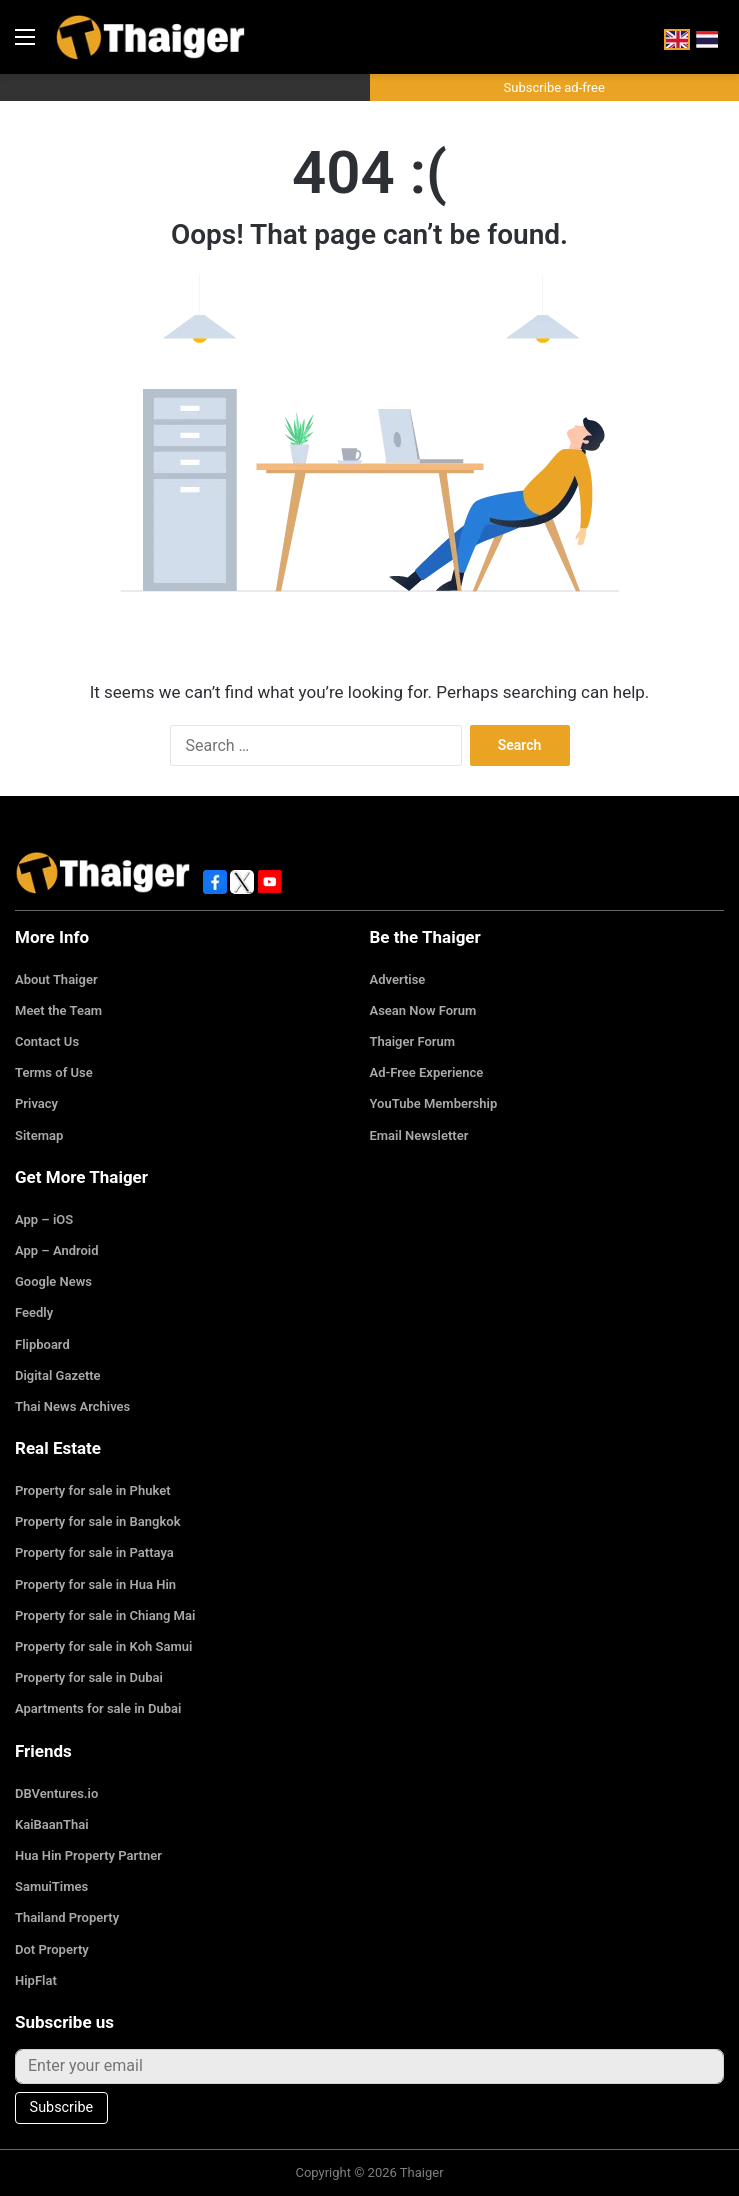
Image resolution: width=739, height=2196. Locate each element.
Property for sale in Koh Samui (103, 1646)
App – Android (57, 1250)
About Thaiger (56, 979)
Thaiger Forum (413, 1041)
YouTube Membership (434, 1103)
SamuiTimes (51, 1886)
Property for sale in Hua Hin (95, 1584)
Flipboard (42, 1344)
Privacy (36, 1103)
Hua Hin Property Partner (88, 1855)
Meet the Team (58, 1010)
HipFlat (36, 1980)
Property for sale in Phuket (93, 1490)
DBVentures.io (56, 1793)
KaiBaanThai (52, 1824)
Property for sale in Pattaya (94, 1552)
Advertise (398, 979)
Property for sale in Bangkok (98, 1521)
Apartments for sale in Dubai (98, 1708)
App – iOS (44, 1219)
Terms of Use (54, 1072)
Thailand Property (67, 1917)
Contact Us (47, 1041)
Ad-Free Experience (427, 1072)
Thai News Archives (72, 1406)
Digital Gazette (58, 1375)
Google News (53, 1281)
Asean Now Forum (423, 1010)
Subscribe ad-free (554, 87)
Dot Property (52, 1949)
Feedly (34, 1312)
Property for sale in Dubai (89, 1677)
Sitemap (39, 1135)
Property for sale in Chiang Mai (105, 1615)
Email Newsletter (419, 1135)
